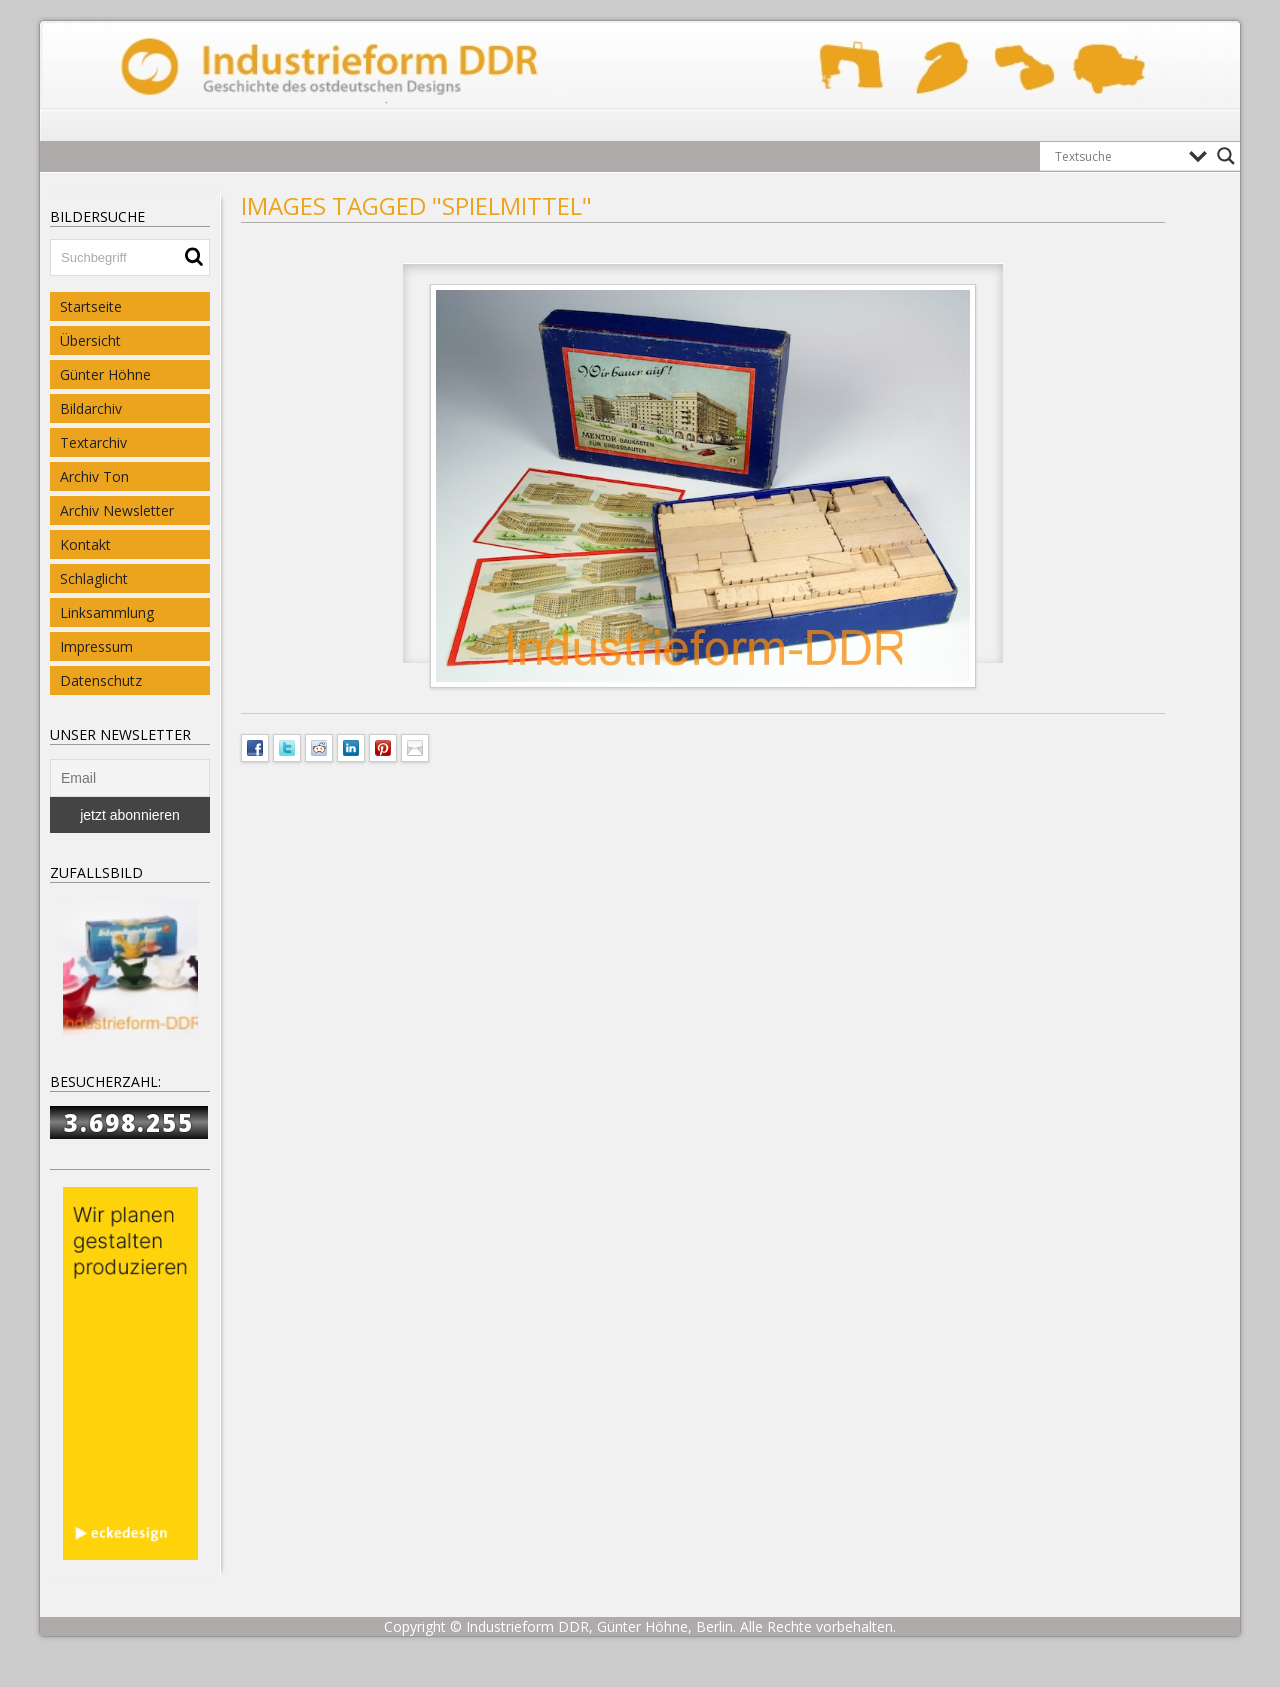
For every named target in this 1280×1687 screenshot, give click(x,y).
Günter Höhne (105, 374)
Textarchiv (93, 442)
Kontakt (85, 544)
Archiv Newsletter (117, 510)
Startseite (91, 306)
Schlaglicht (94, 578)
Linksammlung (107, 612)
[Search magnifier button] (1226, 156)
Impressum (96, 646)
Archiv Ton (94, 476)
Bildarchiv (91, 408)
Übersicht (90, 340)
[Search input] (1117, 156)
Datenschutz (101, 680)
